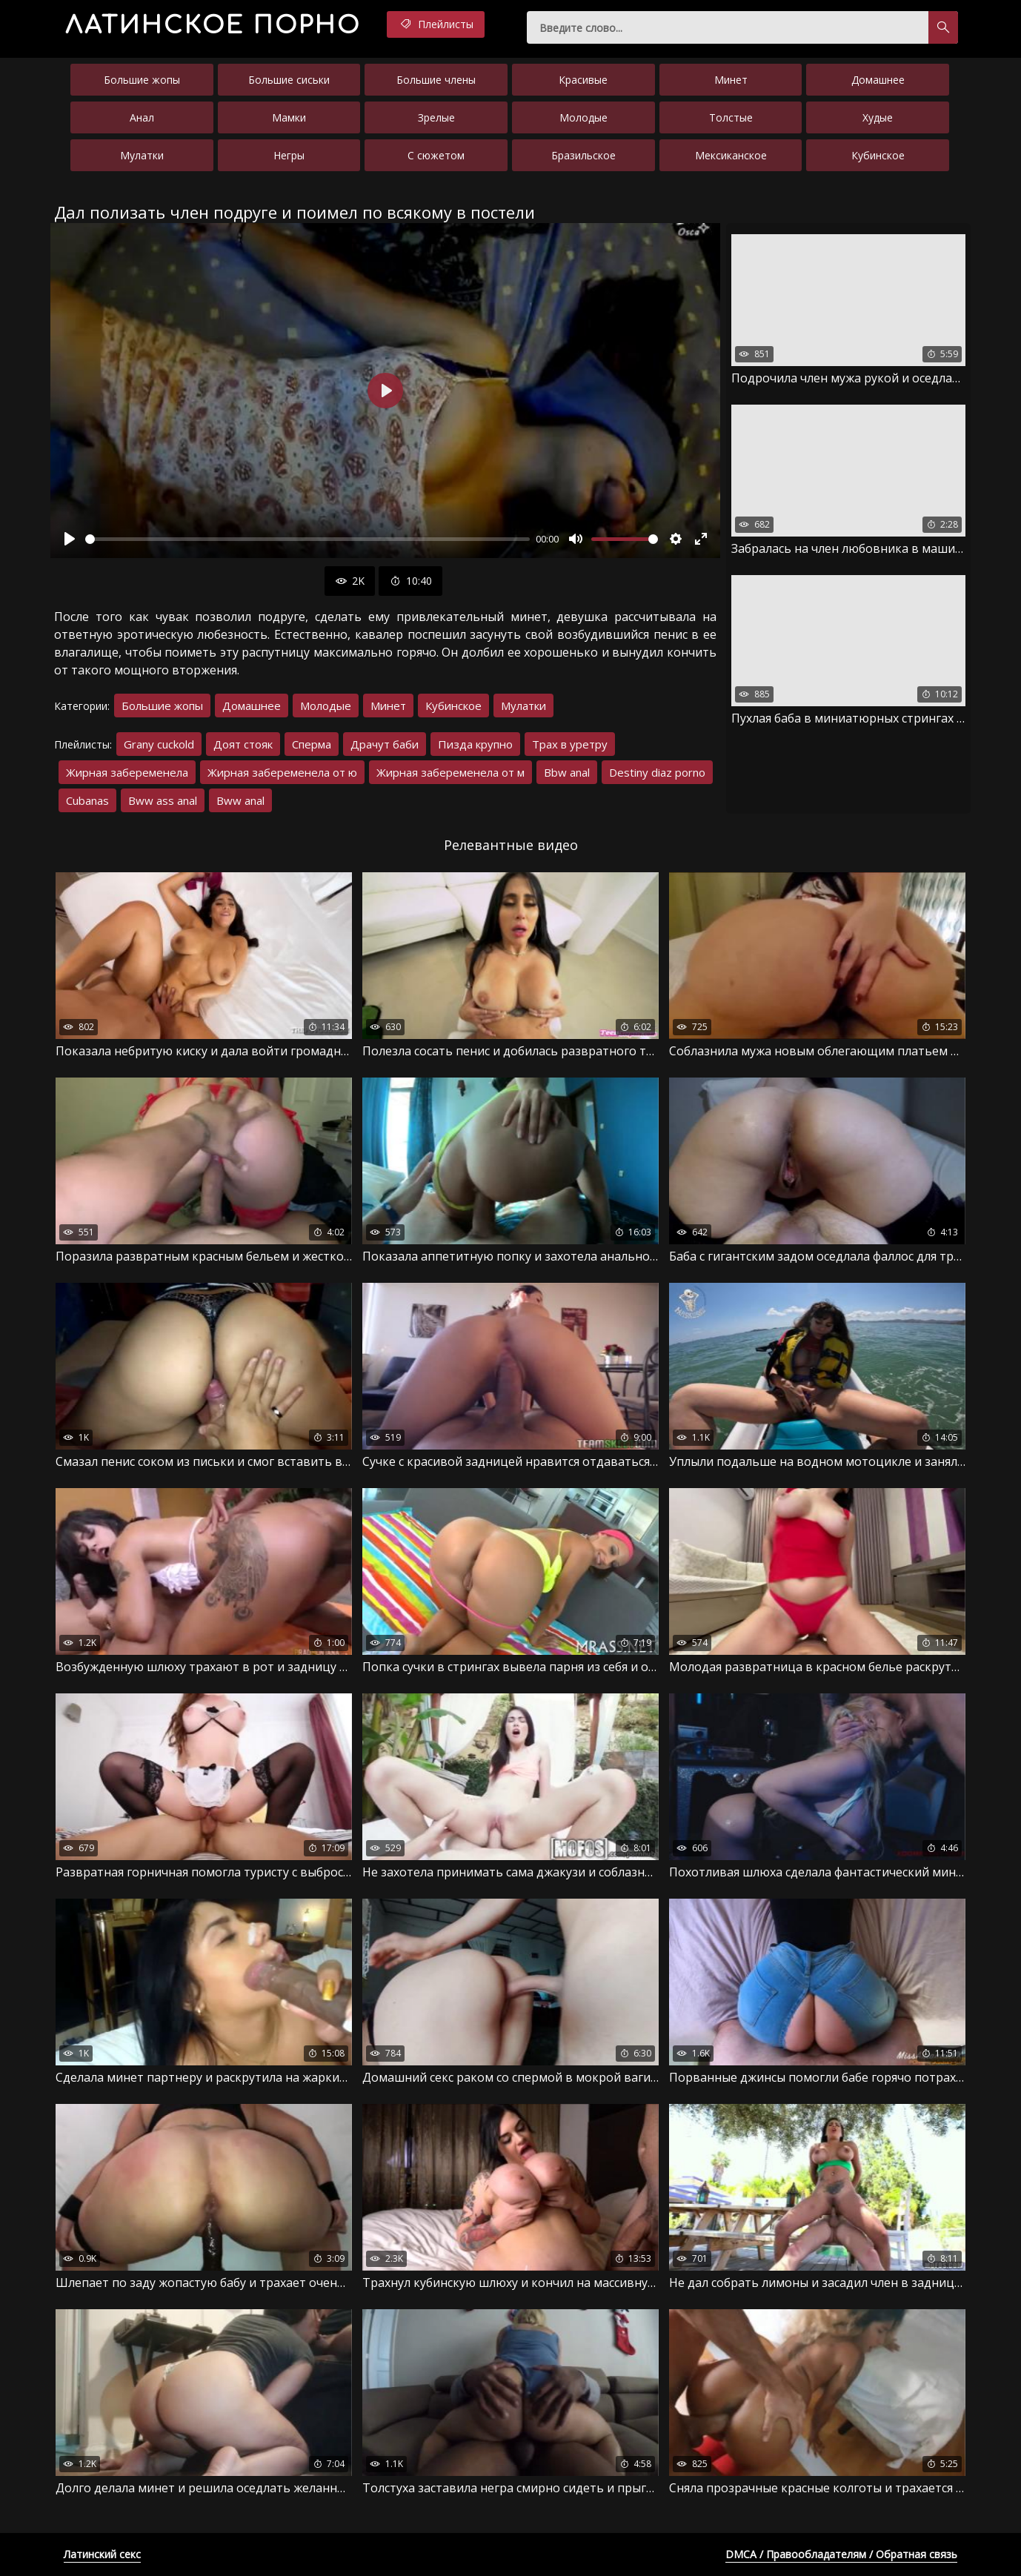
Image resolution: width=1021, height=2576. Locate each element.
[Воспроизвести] (70, 539)
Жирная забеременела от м (450, 772)
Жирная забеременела (127, 772)
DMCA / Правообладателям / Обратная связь (841, 2554)
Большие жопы (142, 80)
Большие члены (436, 80)
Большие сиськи (289, 80)
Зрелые (436, 117)
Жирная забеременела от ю (282, 772)
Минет (731, 80)
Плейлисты (435, 24)
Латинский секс (102, 2554)
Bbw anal (567, 772)
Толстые (731, 117)
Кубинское (878, 155)
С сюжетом (436, 155)
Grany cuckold (159, 744)
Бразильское (583, 155)
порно (213, 26)
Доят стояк (243, 744)
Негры (289, 155)
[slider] (307, 539)
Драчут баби (384, 744)
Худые (877, 117)
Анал (142, 117)
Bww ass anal (162, 800)
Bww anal (240, 800)
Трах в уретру (570, 744)
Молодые (583, 117)
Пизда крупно (475, 744)
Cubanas (87, 800)
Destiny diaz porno (657, 772)
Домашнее (878, 80)
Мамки (289, 117)
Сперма (311, 744)
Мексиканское (731, 155)
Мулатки (142, 155)
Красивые (583, 80)
